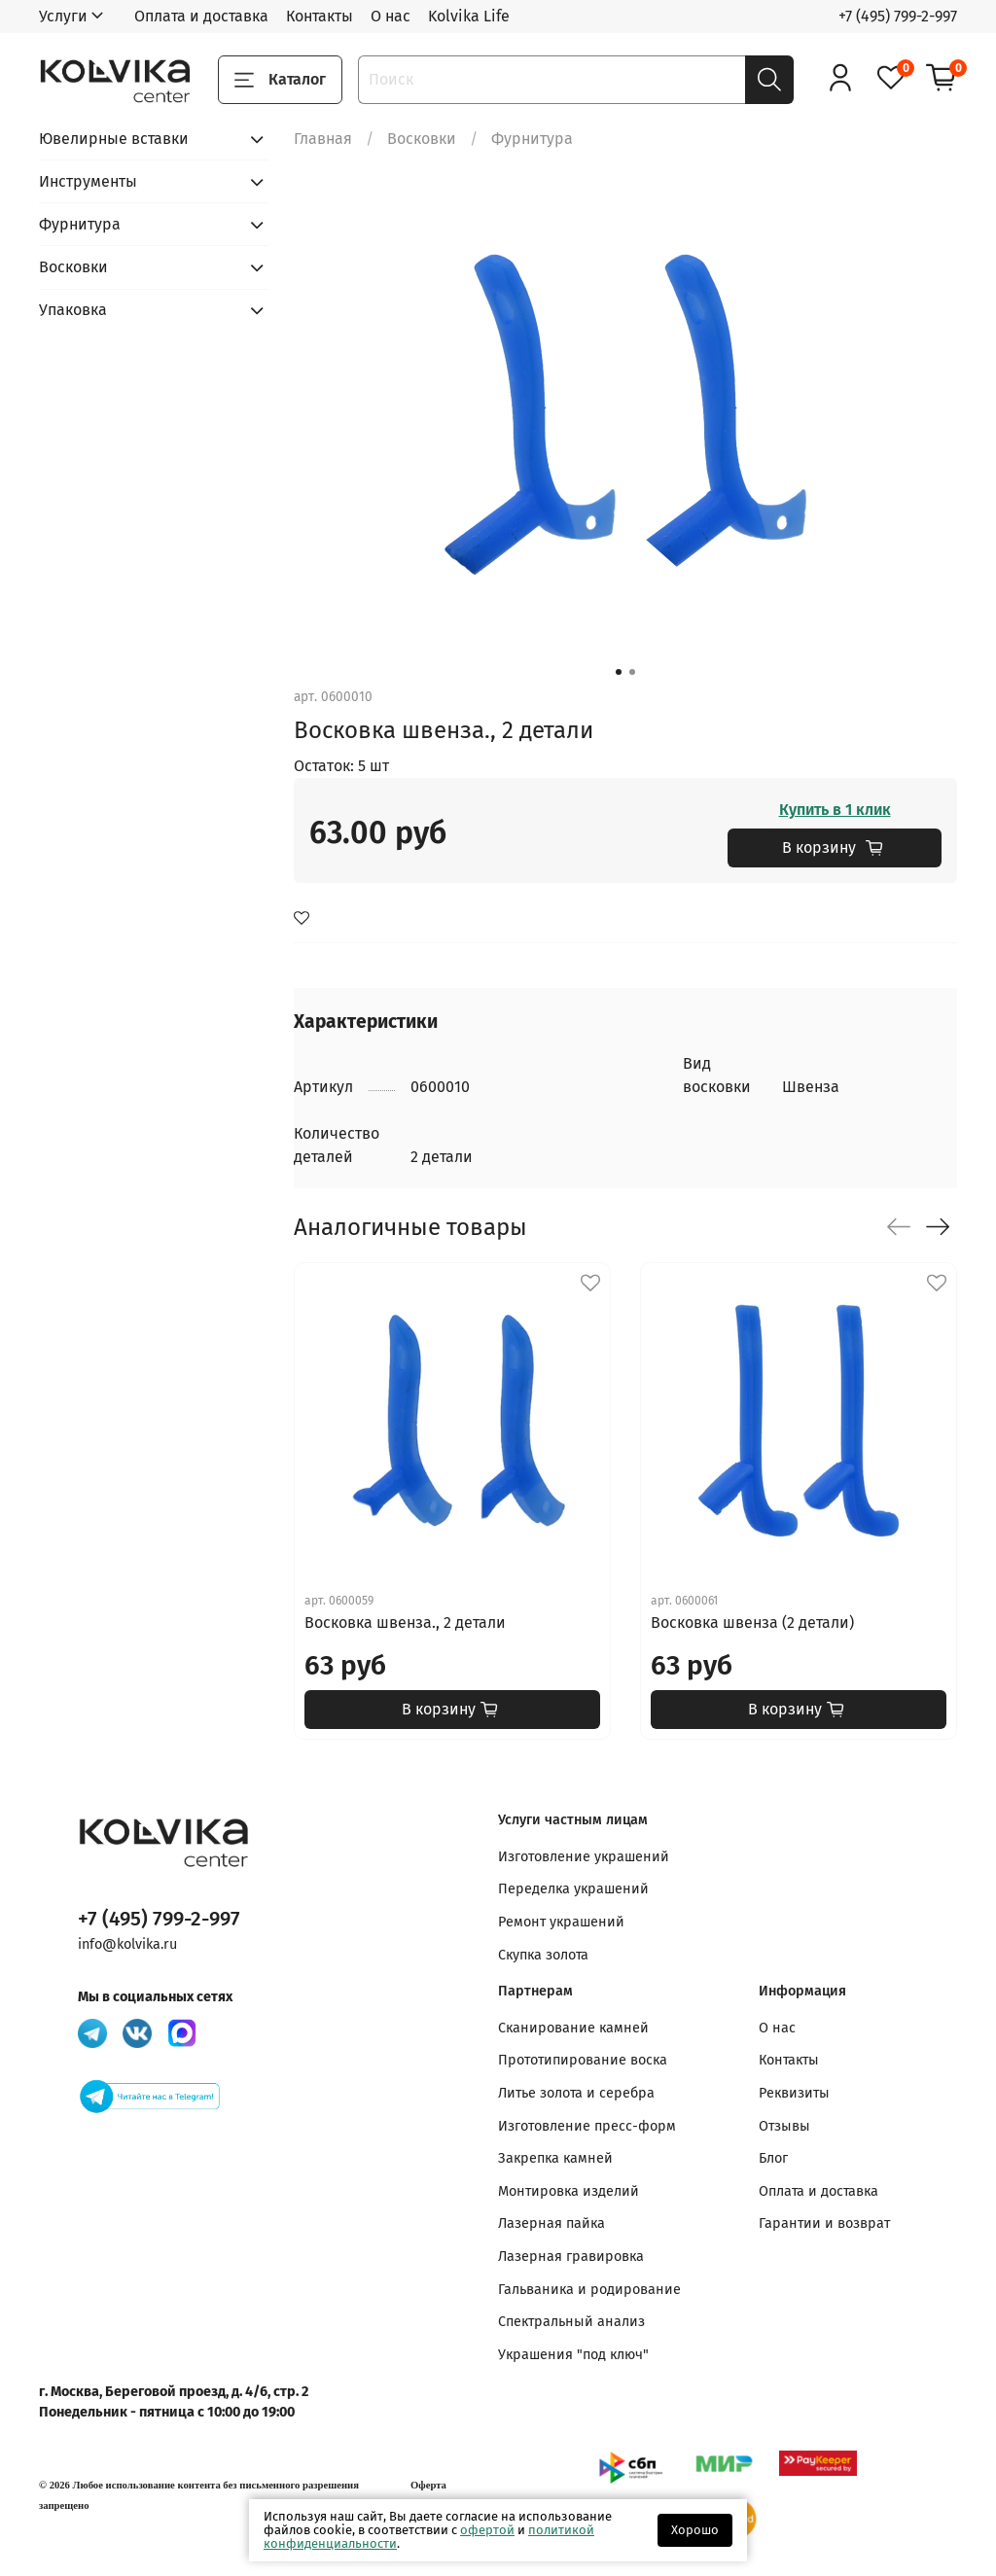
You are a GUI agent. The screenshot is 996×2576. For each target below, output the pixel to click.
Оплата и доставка (201, 16)
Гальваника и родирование (589, 2289)
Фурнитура (532, 138)
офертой (487, 2530)
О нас (390, 16)
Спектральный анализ (571, 2321)
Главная (323, 138)
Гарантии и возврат (824, 2223)
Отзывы (784, 2126)
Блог (773, 2158)
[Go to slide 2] (632, 672)
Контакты (319, 16)
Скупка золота (543, 1955)
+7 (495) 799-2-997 (897, 16)
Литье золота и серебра (576, 2093)
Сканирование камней (573, 2028)
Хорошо (695, 2530)
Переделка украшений (573, 1889)
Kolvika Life (469, 16)
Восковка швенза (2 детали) (752, 1622)
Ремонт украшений (561, 1922)
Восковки (421, 138)
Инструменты (88, 181)
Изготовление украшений (583, 1857)
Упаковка (73, 309)
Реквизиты (794, 2093)
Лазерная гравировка (571, 2256)
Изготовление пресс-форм (587, 2126)
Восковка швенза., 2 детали (405, 1622)
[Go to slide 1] (619, 672)
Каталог (280, 79)
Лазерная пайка (551, 2223)
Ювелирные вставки (114, 138)
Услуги (63, 16)
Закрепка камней (555, 2158)
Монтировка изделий (568, 2191)
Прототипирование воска (582, 2060)
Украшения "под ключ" (573, 2355)
